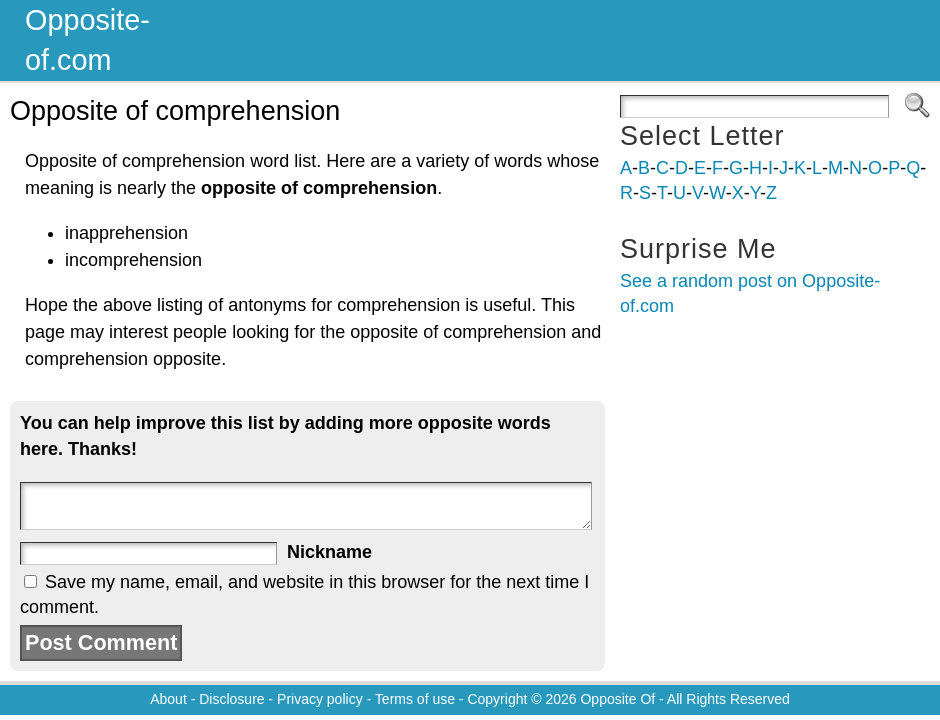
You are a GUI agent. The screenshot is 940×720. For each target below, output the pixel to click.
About (168, 699)
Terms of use (415, 699)
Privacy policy (320, 699)
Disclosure (231, 699)
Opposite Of (617, 699)
